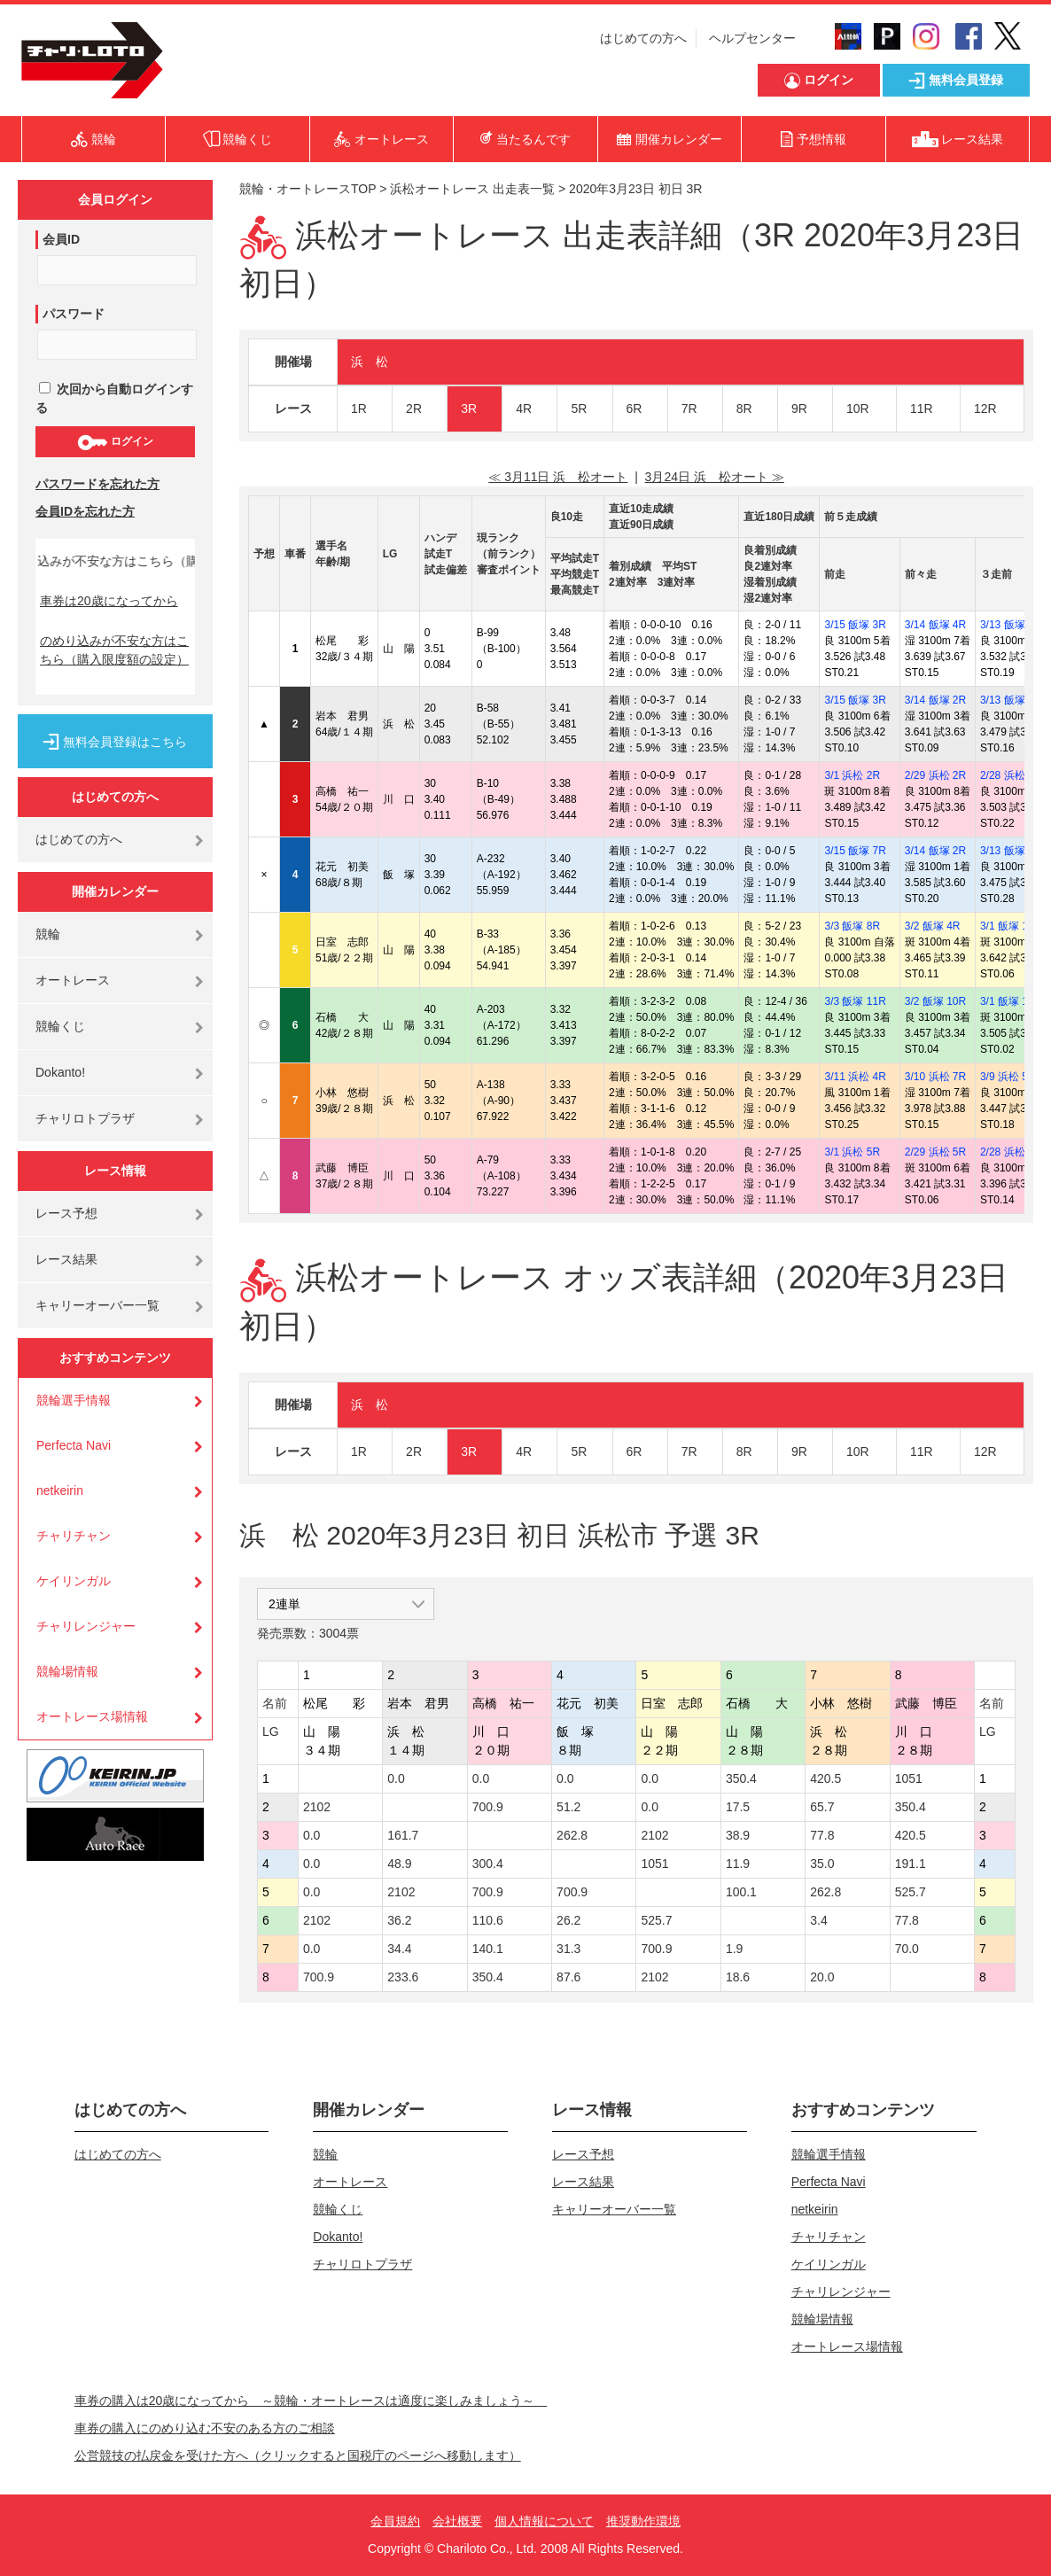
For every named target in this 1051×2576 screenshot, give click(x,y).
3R (469, 408)
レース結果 (66, 1259)
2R (414, 408)
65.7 (822, 1807)
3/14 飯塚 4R (935, 625)
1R (359, 408)
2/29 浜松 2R (935, 775)
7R (689, 408)
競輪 (47, 934)
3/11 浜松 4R (854, 1076)
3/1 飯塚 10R (1010, 1001)
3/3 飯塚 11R (854, 1001)
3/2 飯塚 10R (935, 1001)
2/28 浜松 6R (1010, 1152)
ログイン (114, 442)
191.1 (910, 1863)
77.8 (822, 1835)
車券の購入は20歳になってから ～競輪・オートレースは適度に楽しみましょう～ (311, 2400)
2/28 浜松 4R (1010, 775)
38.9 (738, 1835)
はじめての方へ (643, 38)
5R (579, 408)
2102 (317, 1807)
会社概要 (457, 2521)
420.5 (825, 1778)
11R (921, 408)
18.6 (738, 1977)
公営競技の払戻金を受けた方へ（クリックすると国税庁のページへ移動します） (297, 2455)
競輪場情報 (67, 1671)
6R (634, 408)
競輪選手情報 (73, 1400)
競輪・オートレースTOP (307, 189)
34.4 (399, 1949)
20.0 (822, 1977)
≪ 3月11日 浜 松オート (557, 477)
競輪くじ (60, 1026)
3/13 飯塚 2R (1010, 700)
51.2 (568, 1807)
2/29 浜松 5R (935, 1152)
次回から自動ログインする (114, 398)
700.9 (487, 1807)
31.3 (568, 1949)
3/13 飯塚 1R (1010, 625)
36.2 (399, 1920)
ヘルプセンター (752, 38)
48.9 (399, 1863)
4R (524, 408)
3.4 (818, 1920)
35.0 (822, 1863)
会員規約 (395, 2521)
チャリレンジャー (86, 1626)
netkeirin (59, 1490)
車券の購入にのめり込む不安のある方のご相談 (204, 2428)
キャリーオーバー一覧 (97, 1305)
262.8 (572, 1835)
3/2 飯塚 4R (933, 926)
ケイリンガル (73, 1581)
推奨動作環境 (643, 2521)
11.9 (738, 1863)
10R (857, 408)
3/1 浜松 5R (852, 1152)
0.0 (395, 1778)
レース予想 (66, 1213)
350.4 (741, 1778)
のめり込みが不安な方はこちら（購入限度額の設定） (114, 650)
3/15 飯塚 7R (854, 850)
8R (744, 408)
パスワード (74, 314)
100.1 (741, 1892)
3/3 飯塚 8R (852, 926)
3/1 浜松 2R (852, 775)
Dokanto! (60, 1072)
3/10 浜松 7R (935, 1076)
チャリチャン (73, 1536)
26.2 (568, 1920)
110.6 (487, 1920)
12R (985, 408)
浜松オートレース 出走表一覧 (472, 189)
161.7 (402, 1835)
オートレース (72, 980)
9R (799, 408)
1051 (909, 1778)
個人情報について (544, 2521)
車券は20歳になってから (109, 601)
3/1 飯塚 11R (1010, 926)
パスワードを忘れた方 (97, 484)
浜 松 (369, 361)
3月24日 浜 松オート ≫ (714, 477)
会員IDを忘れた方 (85, 511)
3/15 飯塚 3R (854, 625)
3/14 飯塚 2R (935, 700)
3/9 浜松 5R (1008, 1076)
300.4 (487, 1863)
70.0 (907, 1949)
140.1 (487, 1949)
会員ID (61, 239)
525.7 (910, 1892)
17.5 (738, 1807)
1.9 (734, 1949)
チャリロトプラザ (85, 1118)
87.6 (568, 1977)
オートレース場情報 (92, 1716)
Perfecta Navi (73, 1445)
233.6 (402, 1977)
